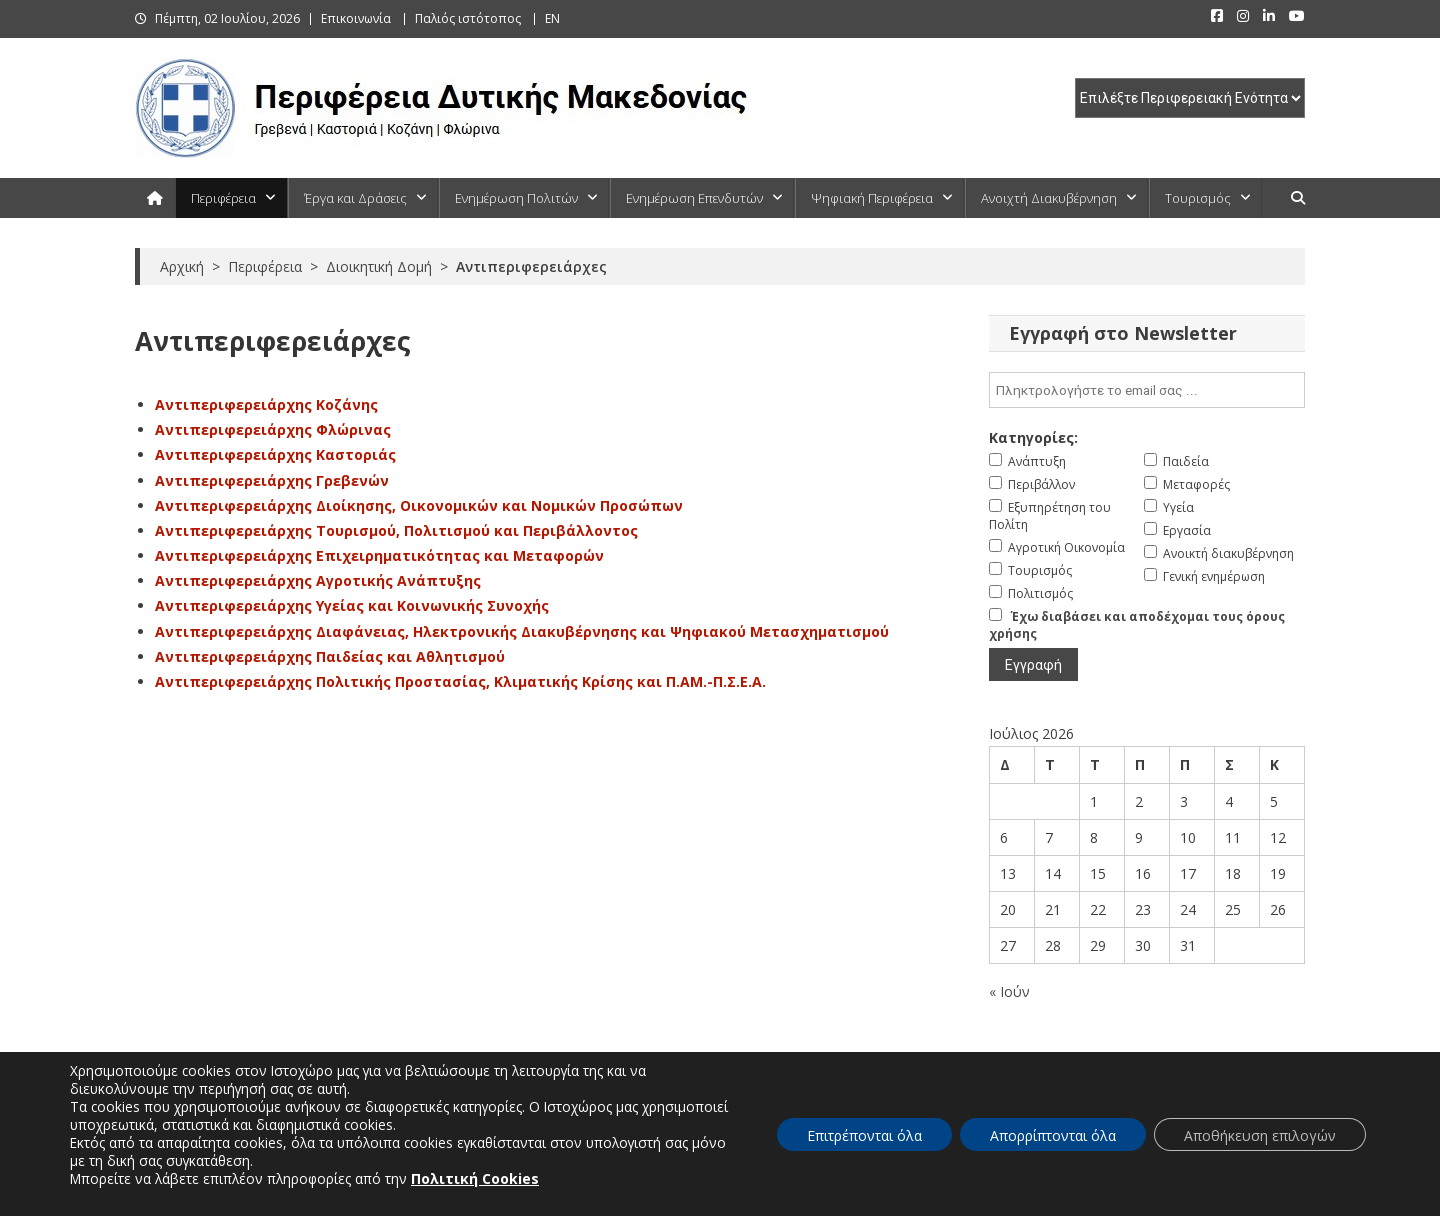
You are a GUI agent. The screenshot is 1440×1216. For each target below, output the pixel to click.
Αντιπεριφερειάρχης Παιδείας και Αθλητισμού (330, 656)
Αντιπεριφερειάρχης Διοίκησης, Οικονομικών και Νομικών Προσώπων (419, 505)
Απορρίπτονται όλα (1053, 1135)
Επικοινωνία (356, 18)
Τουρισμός (1198, 198)
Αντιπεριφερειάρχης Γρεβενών (272, 480)
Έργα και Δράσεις (355, 198)
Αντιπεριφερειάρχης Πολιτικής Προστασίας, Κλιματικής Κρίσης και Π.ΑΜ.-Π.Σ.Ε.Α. (460, 681)
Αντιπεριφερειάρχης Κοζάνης (266, 404)
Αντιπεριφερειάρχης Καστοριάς (275, 454)
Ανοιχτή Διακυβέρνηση (1049, 198)
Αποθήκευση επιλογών (1260, 1135)
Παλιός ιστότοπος (468, 18)
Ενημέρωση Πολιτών (516, 198)
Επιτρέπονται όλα (864, 1135)
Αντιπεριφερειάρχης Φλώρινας (273, 429)
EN (552, 18)
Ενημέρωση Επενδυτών (694, 198)
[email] (1147, 390)
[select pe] (1190, 98)
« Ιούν (1009, 991)
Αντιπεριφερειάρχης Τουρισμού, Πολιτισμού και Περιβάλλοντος (396, 530)
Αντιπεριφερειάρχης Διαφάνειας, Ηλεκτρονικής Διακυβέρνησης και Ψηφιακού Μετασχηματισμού (522, 631)
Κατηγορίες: (1033, 437)
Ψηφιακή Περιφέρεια (872, 198)
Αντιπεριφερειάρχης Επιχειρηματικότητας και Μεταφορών (379, 555)
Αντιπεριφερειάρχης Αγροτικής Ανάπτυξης (318, 580)
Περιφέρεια (223, 198)
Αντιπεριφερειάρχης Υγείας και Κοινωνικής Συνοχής (352, 605)
